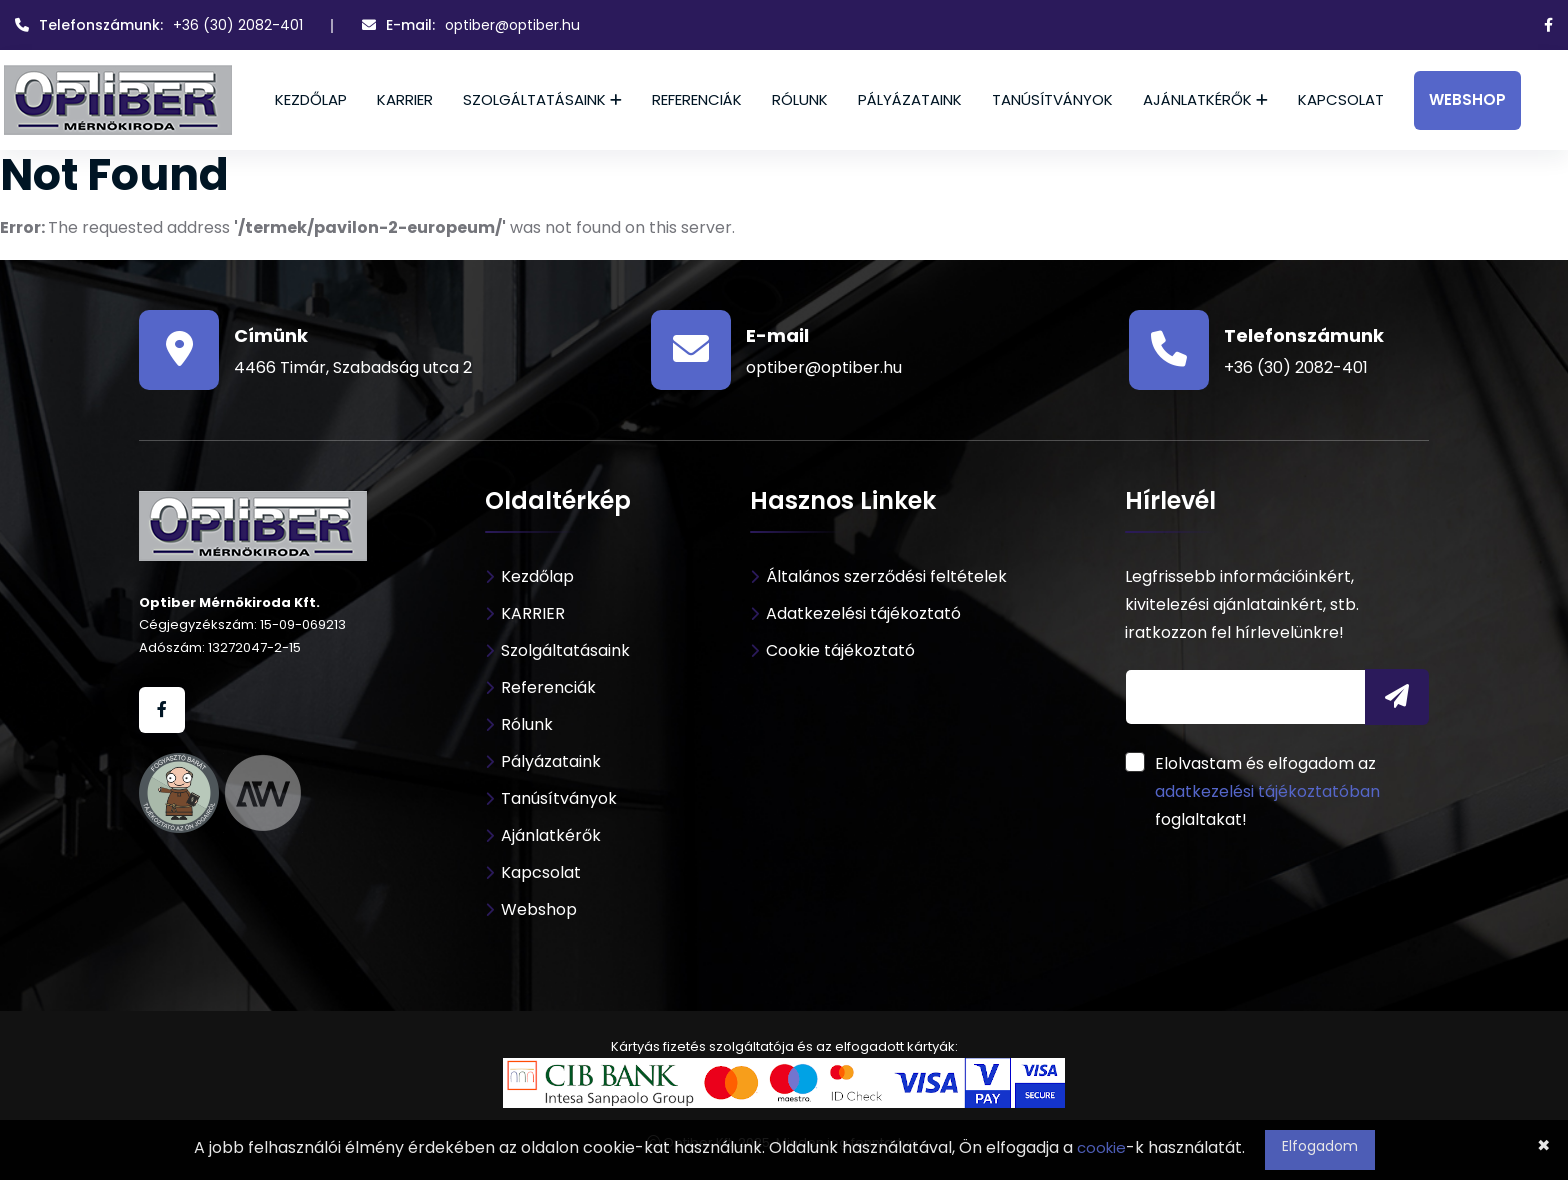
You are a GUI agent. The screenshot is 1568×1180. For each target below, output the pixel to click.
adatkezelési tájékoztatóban (1267, 791)
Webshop (1467, 99)
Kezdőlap (311, 99)
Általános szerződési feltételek (886, 576)
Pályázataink (910, 99)
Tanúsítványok (1052, 99)
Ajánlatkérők (1197, 99)
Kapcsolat (1341, 99)
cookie (1101, 1147)
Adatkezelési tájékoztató (863, 613)
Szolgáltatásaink (534, 99)
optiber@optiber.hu (512, 25)
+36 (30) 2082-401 (238, 25)
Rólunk (800, 99)
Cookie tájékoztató (840, 650)
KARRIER (405, 99)
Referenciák (697, 99)
